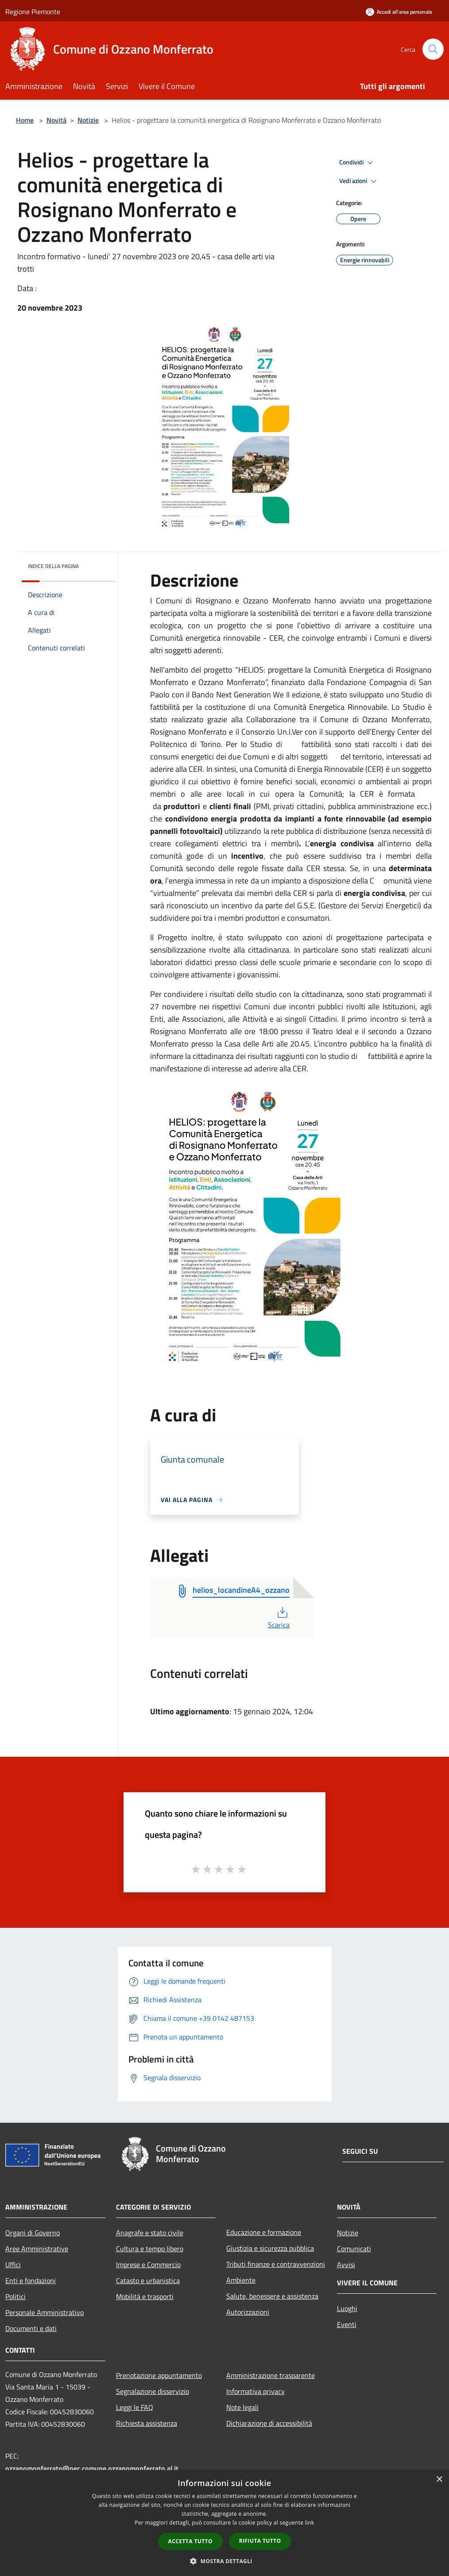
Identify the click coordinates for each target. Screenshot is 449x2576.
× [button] (439, 2479)
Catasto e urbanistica (148, 2280)
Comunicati (354, 2248)
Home (25, 120)
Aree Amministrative (36, 2248)
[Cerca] (433, 49)
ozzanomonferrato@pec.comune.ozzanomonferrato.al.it (91, 2468)
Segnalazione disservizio (152, 2391)
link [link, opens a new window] (309, 2522)
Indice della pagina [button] (53, 566)
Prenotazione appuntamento (159, 2375)
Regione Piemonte (32, 11)
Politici (15, 2296)
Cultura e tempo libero (149, 2248)
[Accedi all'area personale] (399, 11)
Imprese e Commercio (148, 2264)
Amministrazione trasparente (270, 2375)
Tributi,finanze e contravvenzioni (275, 2264)
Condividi (357, 162)
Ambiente (240, 2280)
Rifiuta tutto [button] (260, 2541)
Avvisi (346, 2264)
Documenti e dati (31, 2328)
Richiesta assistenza (146, 2423)
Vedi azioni (359, 181)
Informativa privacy (255, 2391)
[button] (224, 2561)
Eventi (346, 2324)
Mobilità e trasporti (145, 2296)
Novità (56, 120)
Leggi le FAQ (134, 2407)
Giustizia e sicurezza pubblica (270, 2248)
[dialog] (224, 2523)
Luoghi (347, 2308)
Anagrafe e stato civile (149, 2232)
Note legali (242, 2407)
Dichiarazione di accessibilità (269, 2423)
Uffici (13, 2264)
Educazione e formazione (263, 2232)
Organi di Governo (32, 2232)
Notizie (88, 120)
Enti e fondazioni (30, 2280)
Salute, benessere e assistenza (272, 2296)
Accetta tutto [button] (190, 2541)
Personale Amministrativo (44, 2312)
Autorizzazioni (247, 2312)
